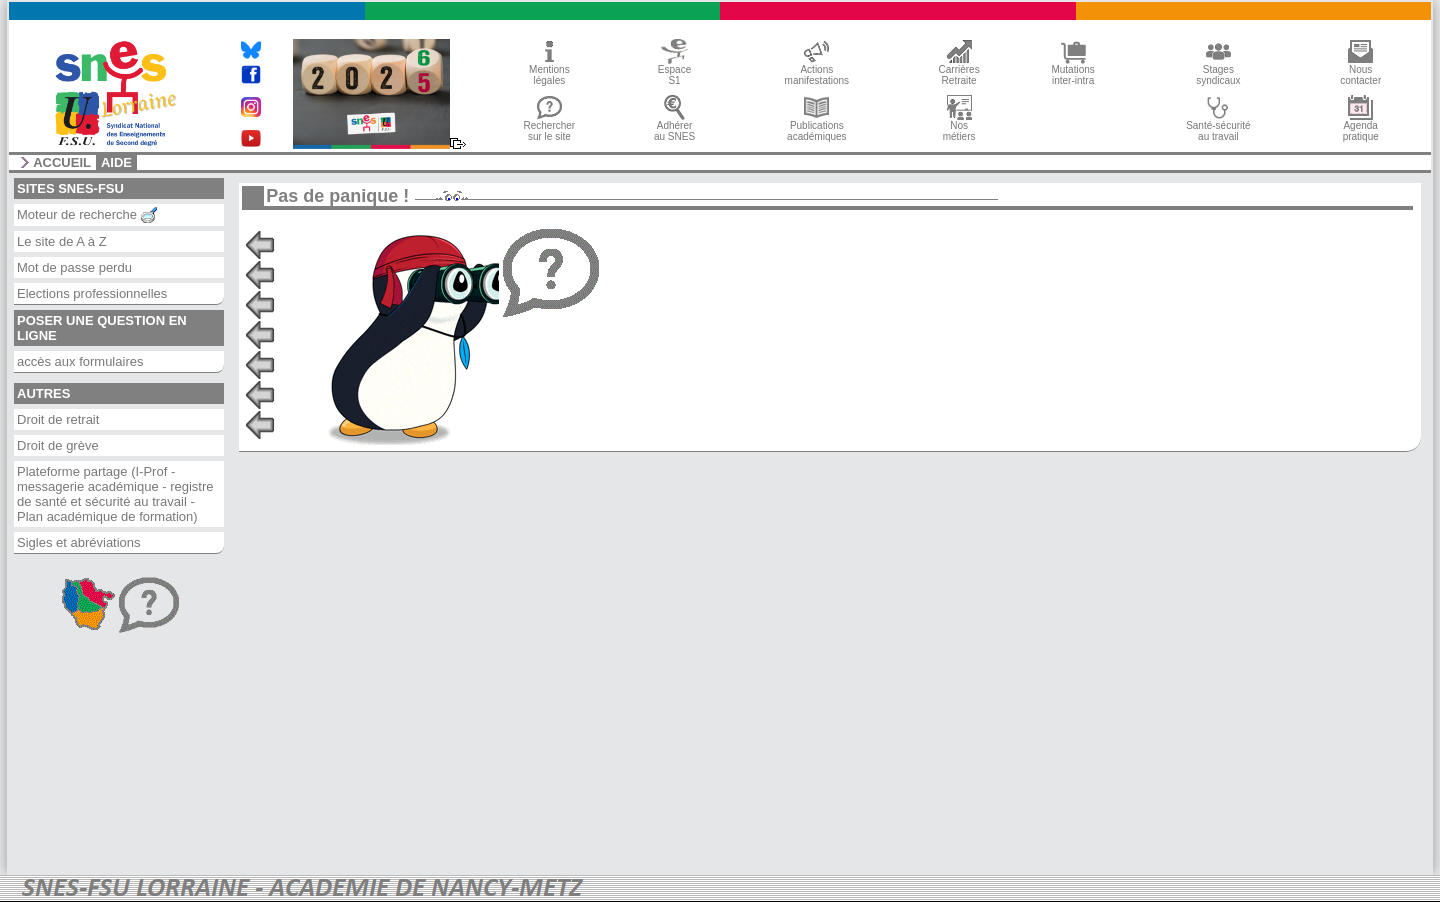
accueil (62, 163)
